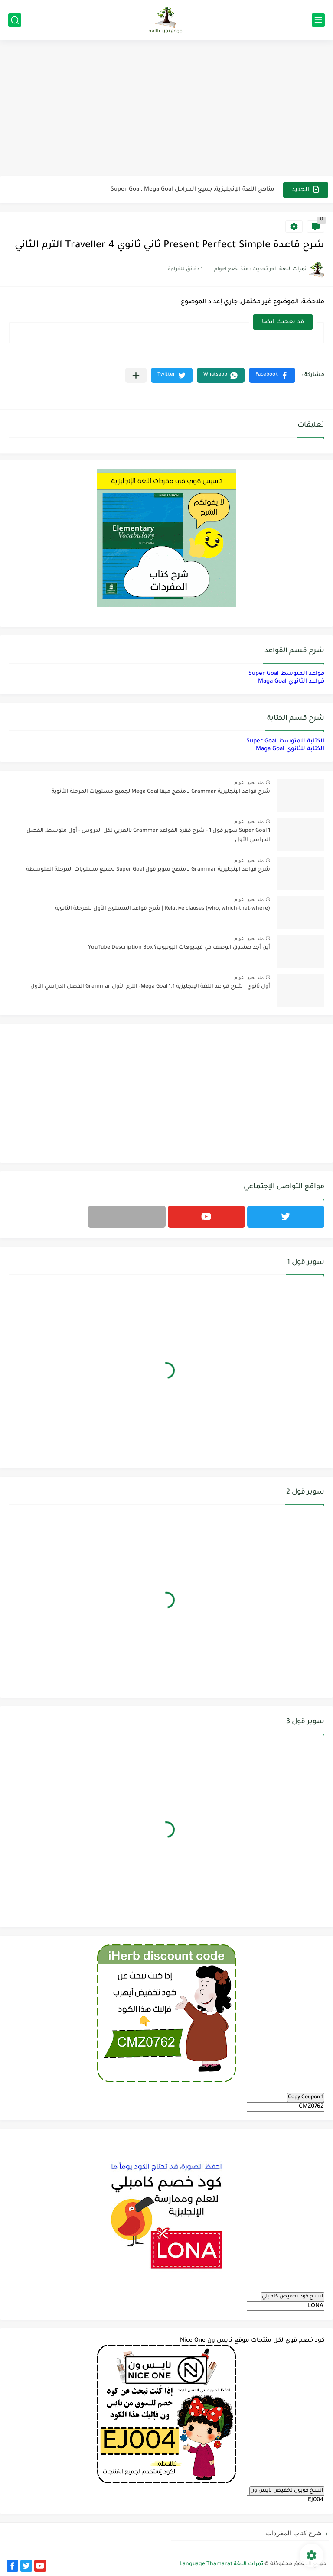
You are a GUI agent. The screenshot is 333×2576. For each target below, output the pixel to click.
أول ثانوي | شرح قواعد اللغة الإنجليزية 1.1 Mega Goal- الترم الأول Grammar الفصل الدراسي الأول (150, 987)
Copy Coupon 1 (305, 2097)
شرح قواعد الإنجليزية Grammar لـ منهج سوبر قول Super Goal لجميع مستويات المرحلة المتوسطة (148, 870)
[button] (272, 375)
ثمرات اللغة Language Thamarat (221, 2564)
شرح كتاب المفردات (294, 2533)
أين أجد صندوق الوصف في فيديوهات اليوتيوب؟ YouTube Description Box (179, 948)
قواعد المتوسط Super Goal (286, 674)
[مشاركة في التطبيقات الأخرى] (136, 375)
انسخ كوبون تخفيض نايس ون (286, 2491)
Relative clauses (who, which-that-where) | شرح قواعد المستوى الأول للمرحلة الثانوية (162, 909)
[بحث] (14, 20)
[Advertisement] (166, 109)
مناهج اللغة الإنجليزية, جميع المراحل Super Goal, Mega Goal (192, 189)
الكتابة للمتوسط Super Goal (285, 741)
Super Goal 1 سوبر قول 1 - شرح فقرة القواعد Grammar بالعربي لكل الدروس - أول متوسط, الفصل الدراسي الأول (148, 835)
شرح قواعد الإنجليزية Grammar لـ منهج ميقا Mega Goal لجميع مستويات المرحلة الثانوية (161, 792)
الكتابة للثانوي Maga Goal (290, 749)
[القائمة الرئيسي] (318, 20)
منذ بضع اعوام (249, 782)
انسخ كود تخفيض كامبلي (292, 2297)
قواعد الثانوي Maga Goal (291, 681)
